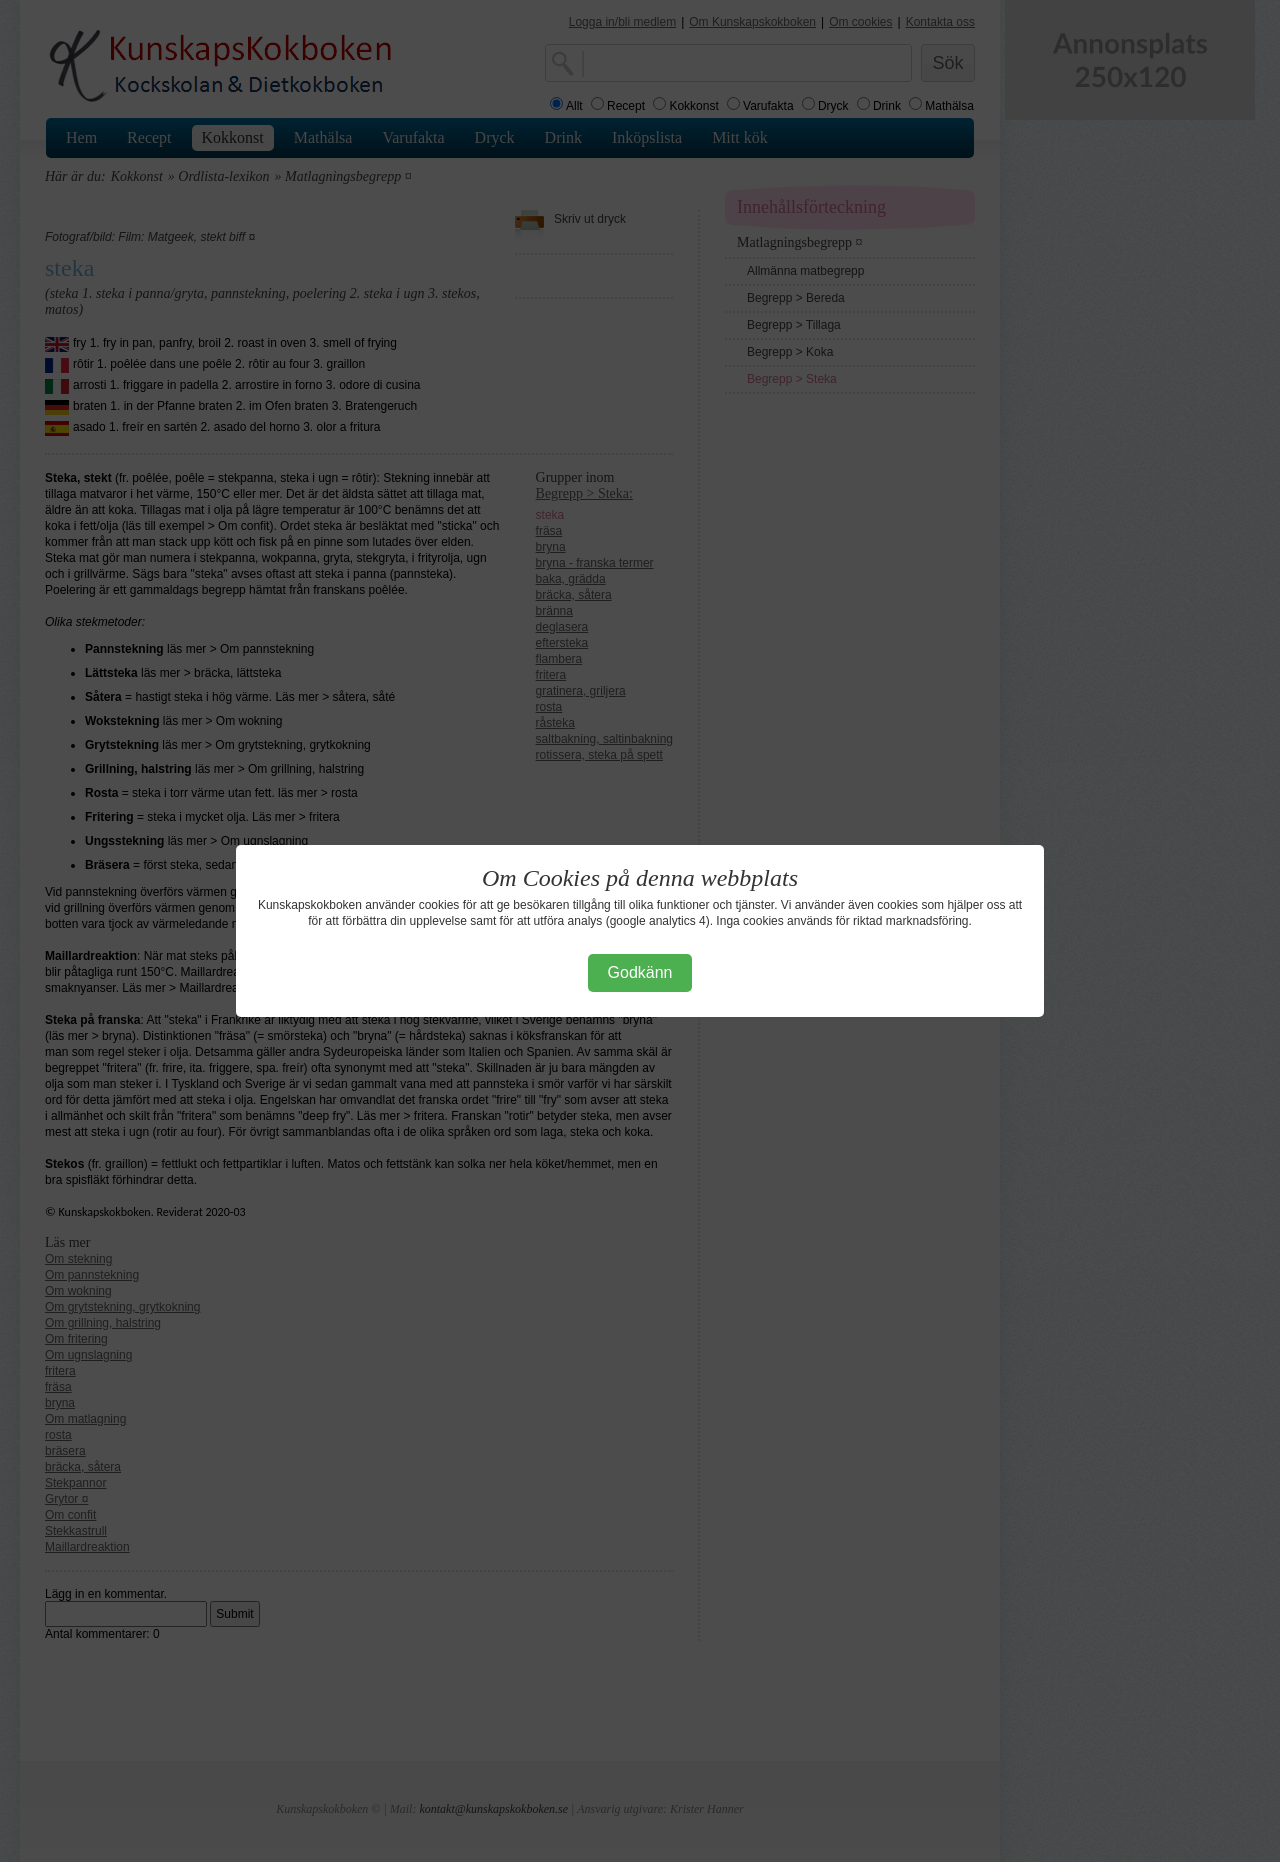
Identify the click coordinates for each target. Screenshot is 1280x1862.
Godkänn (640, 972)
